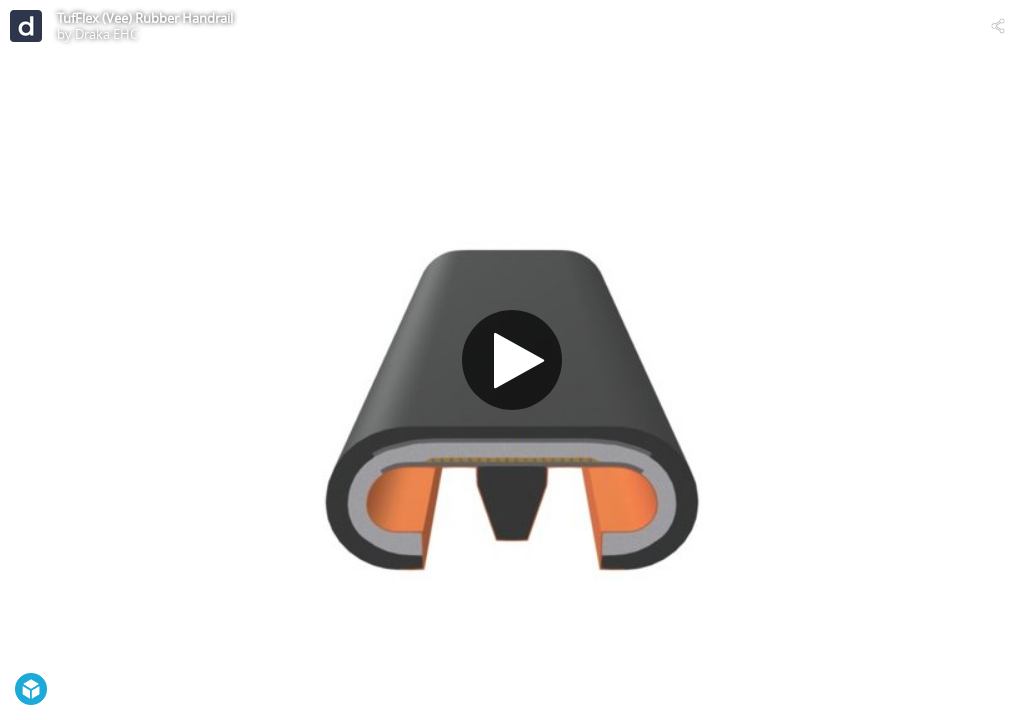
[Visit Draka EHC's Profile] (26, 26)
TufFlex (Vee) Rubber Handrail (145, 18)
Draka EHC (106, 34)
